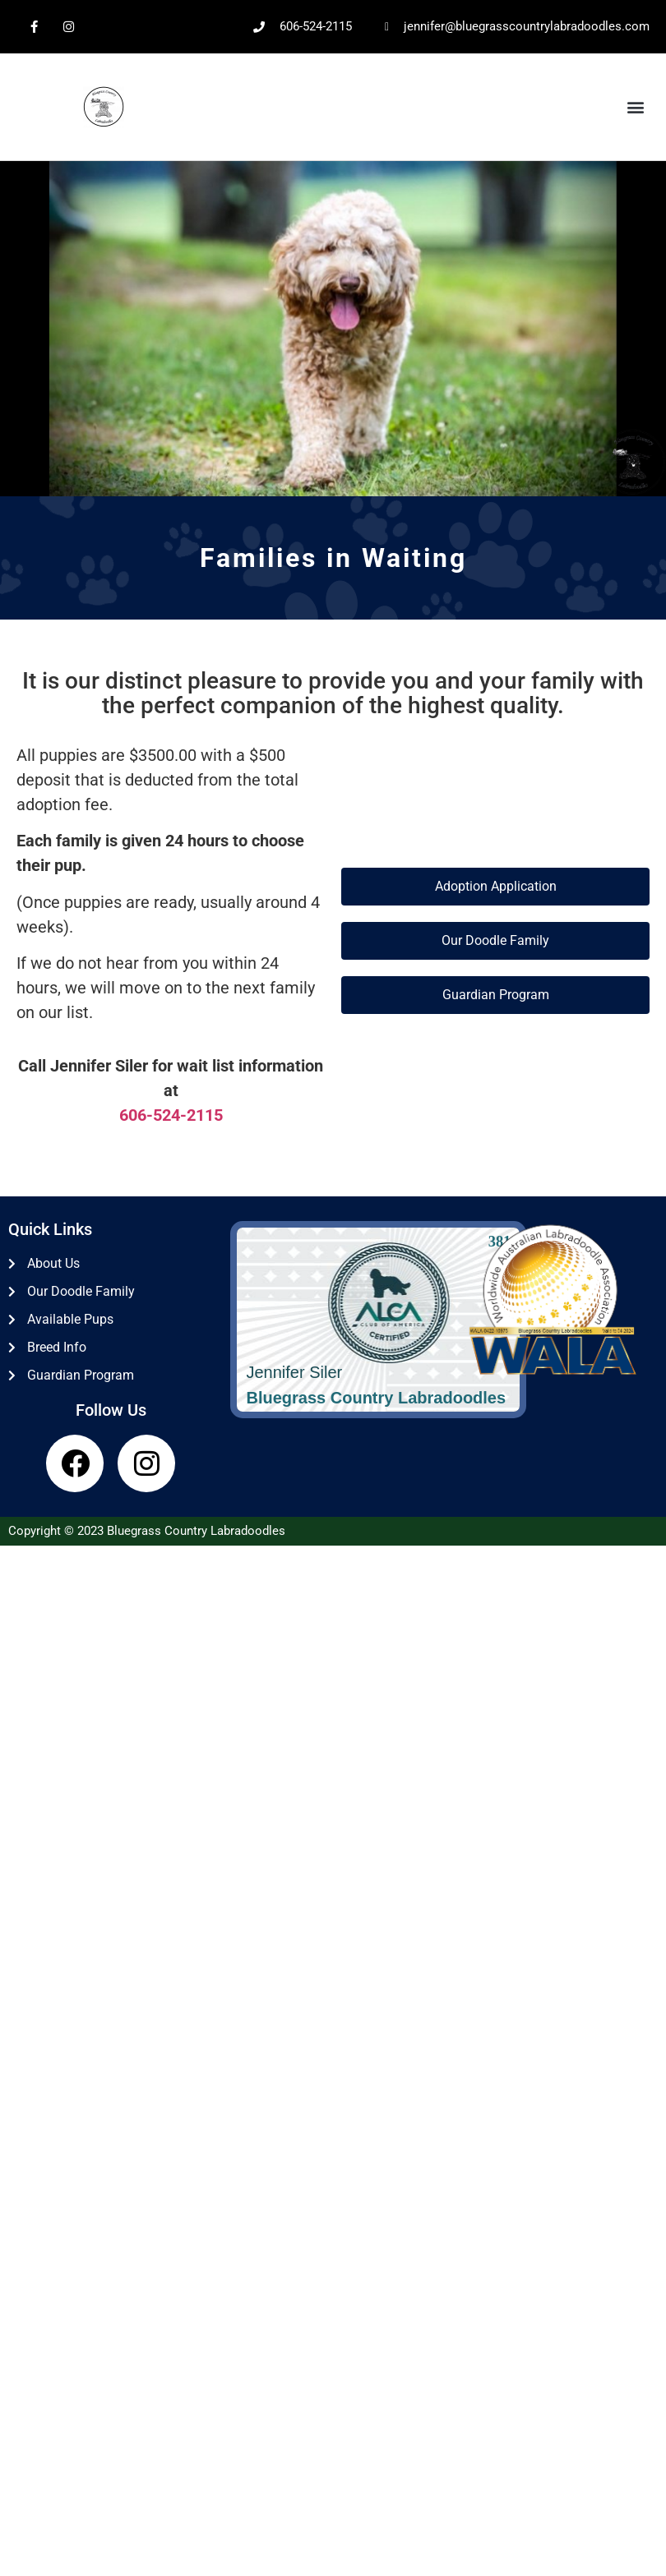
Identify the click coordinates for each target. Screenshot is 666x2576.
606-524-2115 (171, 1115)
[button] (636, 107)
